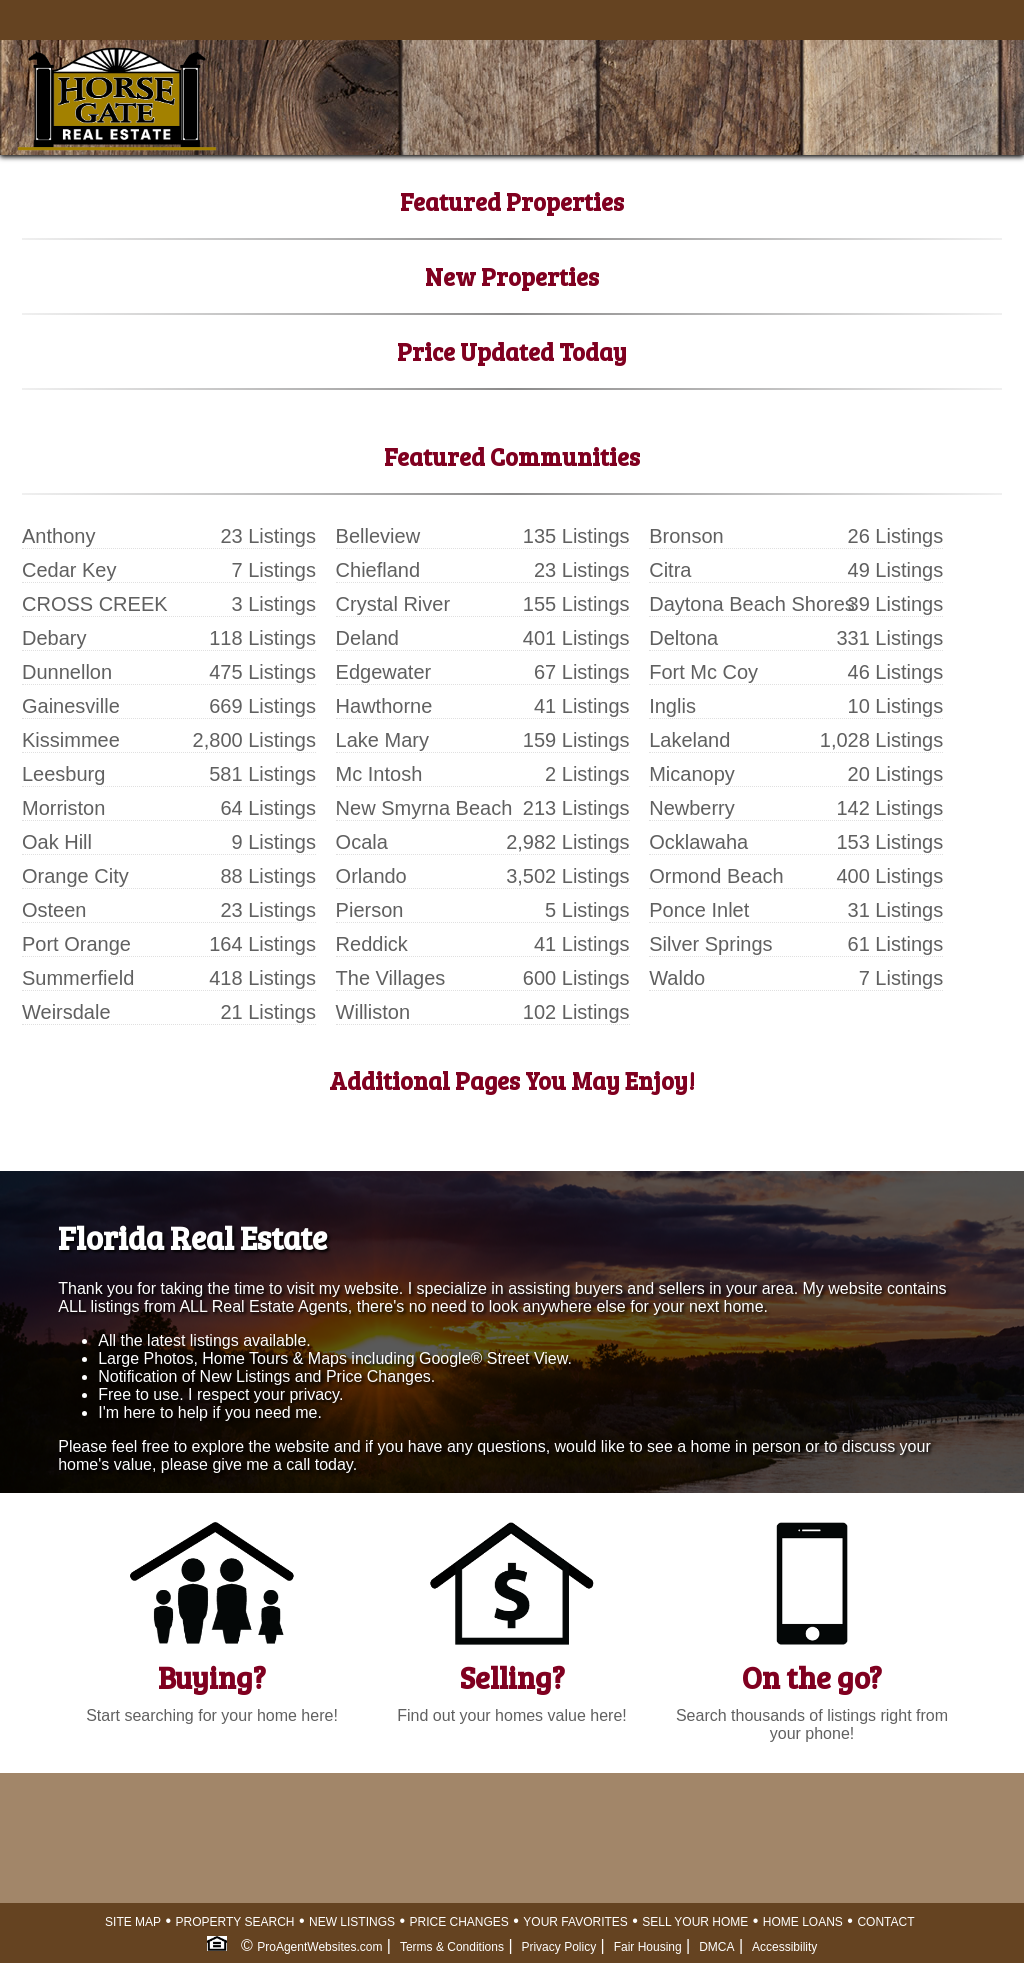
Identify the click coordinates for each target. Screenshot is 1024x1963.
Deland (367, 638)
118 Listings (262, 638)
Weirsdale (66, 1012)
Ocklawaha (698, 842)
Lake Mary (382, 740)
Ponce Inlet (699, 910)
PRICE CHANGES (459, 1922)
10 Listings (896, 706)
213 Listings (576, 808)
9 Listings (274, 842)
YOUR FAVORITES (575, 1922)
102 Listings (576, 1012)
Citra (670, 570)
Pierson (370, 910)
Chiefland (378, 570)
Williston (373, 1012)
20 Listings (896, 774)
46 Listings (896, 672)
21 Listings (268, 1012)
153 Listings (889, 842)
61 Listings (896, 944)
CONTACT (885, 1922)
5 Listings (587, 910)
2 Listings (587, 774)
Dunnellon (67, 672)
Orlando (371, 876)
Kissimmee (71, 740)
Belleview (378, 536)
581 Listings (262, 774)
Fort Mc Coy (703, 672)
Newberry (692, 808)
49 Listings (896, 570)
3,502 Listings (567, 876)
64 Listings (268, 808)
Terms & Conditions (452, 1947)
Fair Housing (648, 1947)
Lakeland (689, 740)
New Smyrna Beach (424, 808)
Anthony (58, 536)
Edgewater (384, 672)
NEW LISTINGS (352, 1922)
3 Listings (274, 604)
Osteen (54, 910)
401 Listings (576, 638)
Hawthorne (384, 706)
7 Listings (274, 570)
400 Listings (889, 876)
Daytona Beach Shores (752, 604)
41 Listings (582, 706)
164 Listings (262, 944)
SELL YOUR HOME (695, 1922)
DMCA (716, 1947)
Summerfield (78, 978)
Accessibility (784, 1947)
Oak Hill (57, 842)
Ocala (362, 842)
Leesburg (63, 774)
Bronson (686, 536)
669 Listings (262, 706)
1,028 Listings (881, 740)
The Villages (391, 978)
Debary (54, 638)
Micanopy (692, 774)
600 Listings (576, 978)
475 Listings (262, 672)
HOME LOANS (803, 1922)
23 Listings (268, 536)
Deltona (683, 638)
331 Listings (889, 638)
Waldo (677, 978)
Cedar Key (69, 570)
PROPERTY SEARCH (235, 1922)
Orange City (75, 876)
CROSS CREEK (95, 604)
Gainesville (71, 706)
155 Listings (576, 604)
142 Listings (889, 808)
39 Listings (896, 604)
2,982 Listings (567, 842)
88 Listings (268, 876)
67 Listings (582, 672)
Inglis (672, 706)
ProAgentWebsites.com (319, 1947)
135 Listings (576, 536)
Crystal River (393, 604)
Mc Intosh (379, 774)
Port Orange (76, 944)
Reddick (372, 944)
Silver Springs (710, 944)
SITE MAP (133, 1922)
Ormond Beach (716, 876)
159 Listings (576, 740)
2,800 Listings (254, 740)
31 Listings (896, 910)
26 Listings (896, 536)
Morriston (63, 808)
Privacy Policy (558, 1947)
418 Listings (262, 978)
